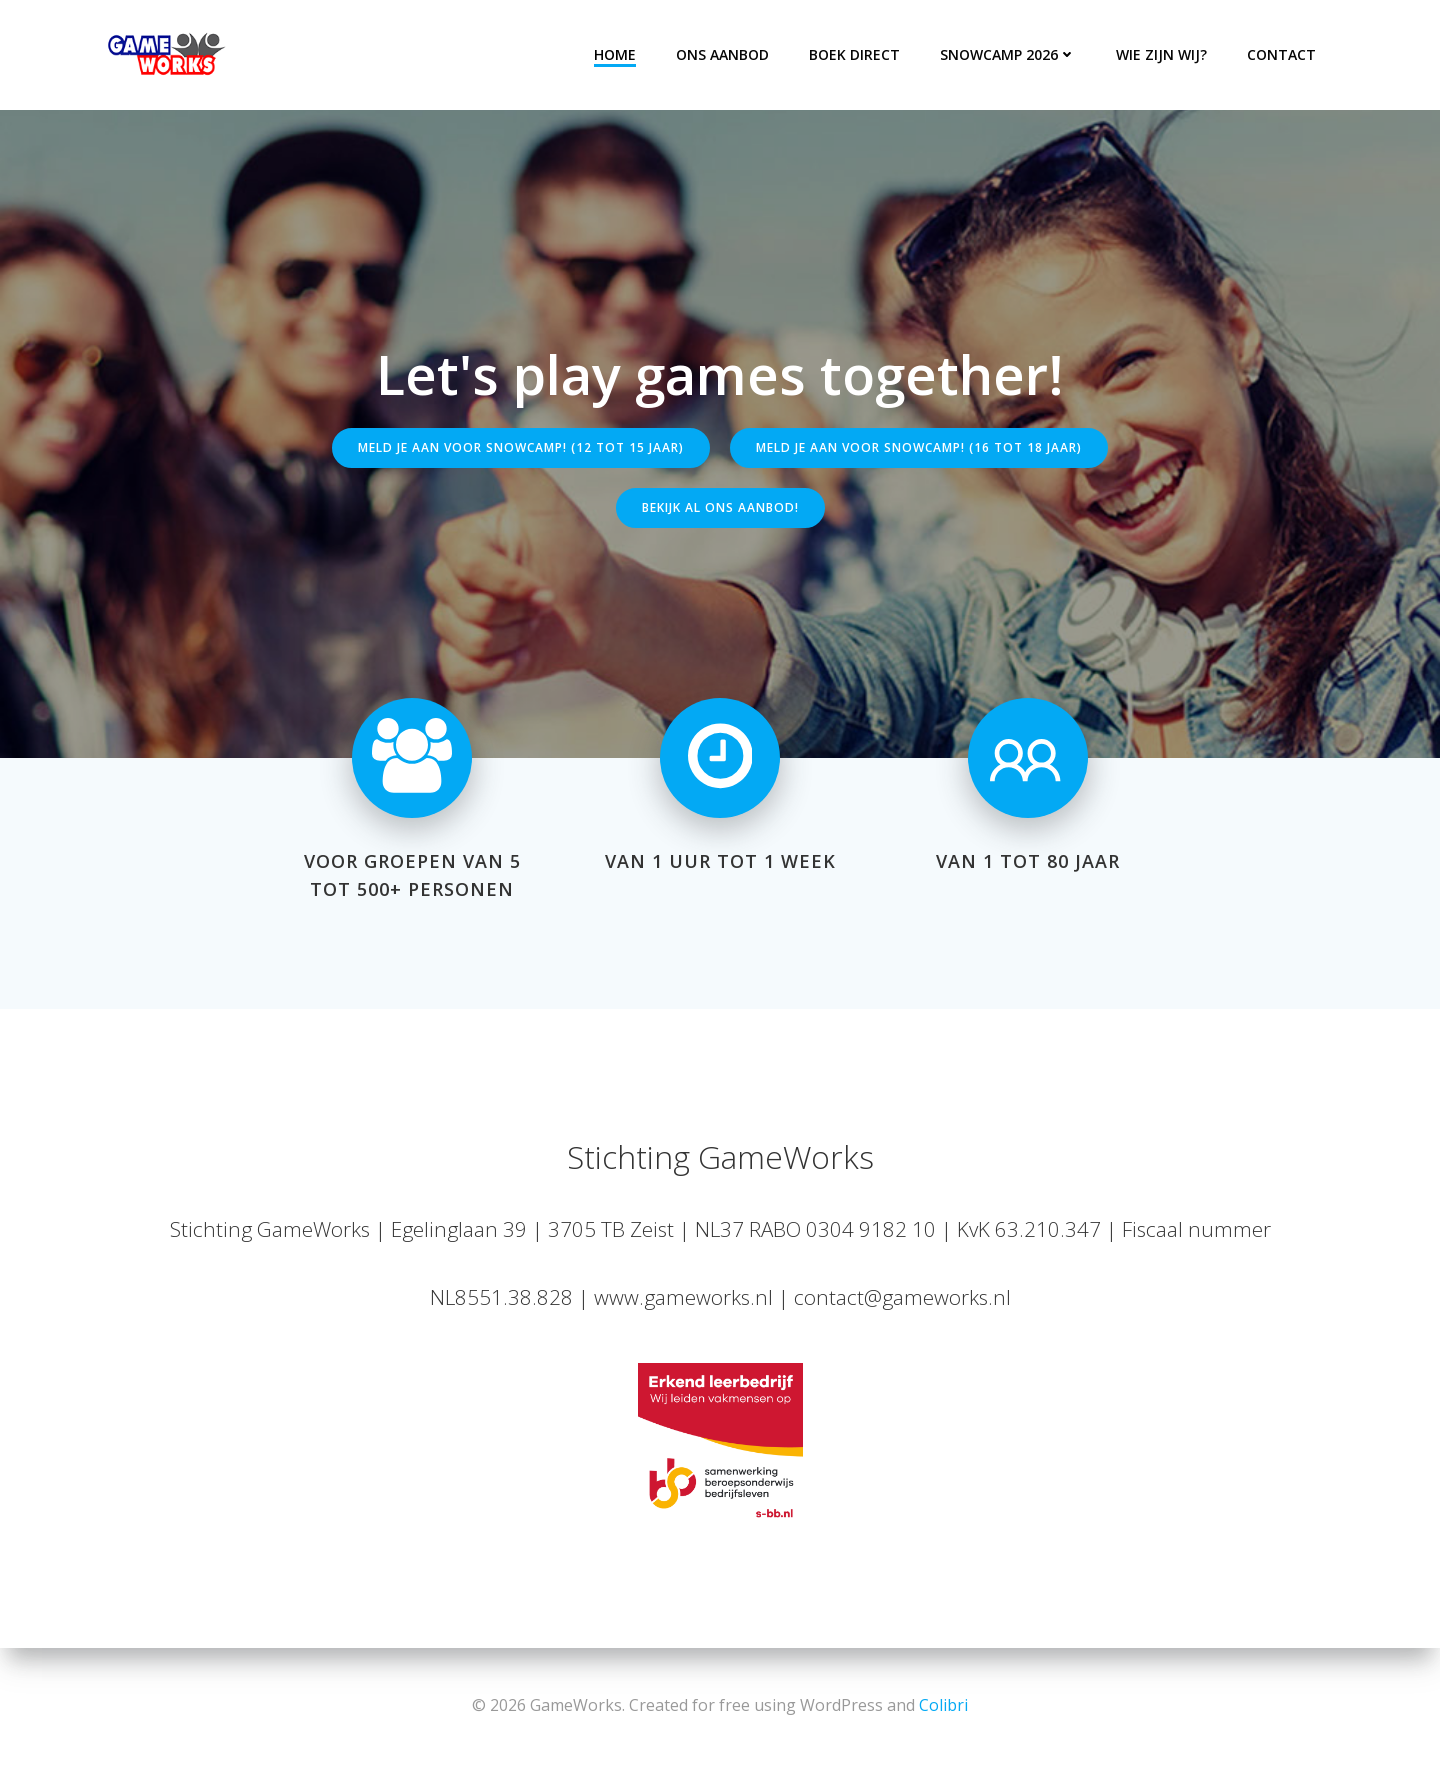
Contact (1281, 54)
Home (615, 54)
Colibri (943, 1705)
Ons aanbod (722, 54)
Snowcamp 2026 (1008, 54)
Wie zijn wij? (1161, 54)
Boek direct (854, 54)
